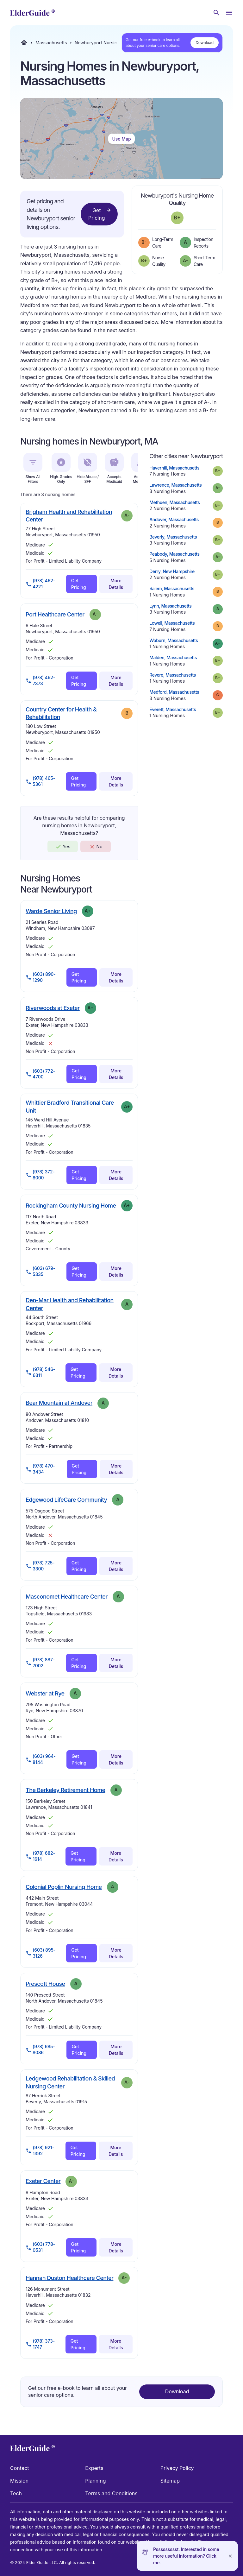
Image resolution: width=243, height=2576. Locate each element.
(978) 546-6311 (40, 1372)
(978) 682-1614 (40, 1856)
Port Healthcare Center (55, 614)
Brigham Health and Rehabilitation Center (69, 515)
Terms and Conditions (111, 2493)
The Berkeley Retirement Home (65, 1789)
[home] (32, 12)
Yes (62, 846)
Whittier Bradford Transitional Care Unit (70, 1106)
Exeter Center (43, 2180)
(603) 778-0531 (40, 2247)
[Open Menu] (229, 12)
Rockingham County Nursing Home (71, 1205)
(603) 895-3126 (40, 1953)
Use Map (121, 139)
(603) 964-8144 (41, 1759)
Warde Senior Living (51, 910)
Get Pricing (99, 213)
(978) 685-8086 (40, 2049)
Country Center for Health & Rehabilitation (61, 713)
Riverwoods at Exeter (53, 1007)
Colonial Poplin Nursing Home (64, 1886)
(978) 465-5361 (40, 781)
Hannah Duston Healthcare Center (69, 2277)
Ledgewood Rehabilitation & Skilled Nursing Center (70, 2082)
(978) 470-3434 (40, 1468)
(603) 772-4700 (40, 1074)
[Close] (230, 2556)
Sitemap (170, 2481)
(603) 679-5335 (40, 1271)
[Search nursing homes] (216, 12)
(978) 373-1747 (40, 2344)
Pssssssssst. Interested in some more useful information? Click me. (186, 2556)
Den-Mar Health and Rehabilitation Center (70, 1304)
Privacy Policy (177, 2468)
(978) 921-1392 (40, 2150)
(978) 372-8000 (40, 1174)
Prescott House (45, 1983)
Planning (95, 2481)
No (96, 846)
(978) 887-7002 (40, 1662)
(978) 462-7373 (40, 680)
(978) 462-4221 (40, 583)
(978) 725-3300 (40, 1565)
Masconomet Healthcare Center (67, 1596)
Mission (19, 2481)
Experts (94, 2468)
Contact (19, 2468)
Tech (16, 2493)
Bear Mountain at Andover (59, 1402)
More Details (116, 584)
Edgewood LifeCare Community (66, 1499)
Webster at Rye (45, 1693)
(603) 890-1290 (41, 977)
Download (205, 42)
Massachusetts (51, 42)
